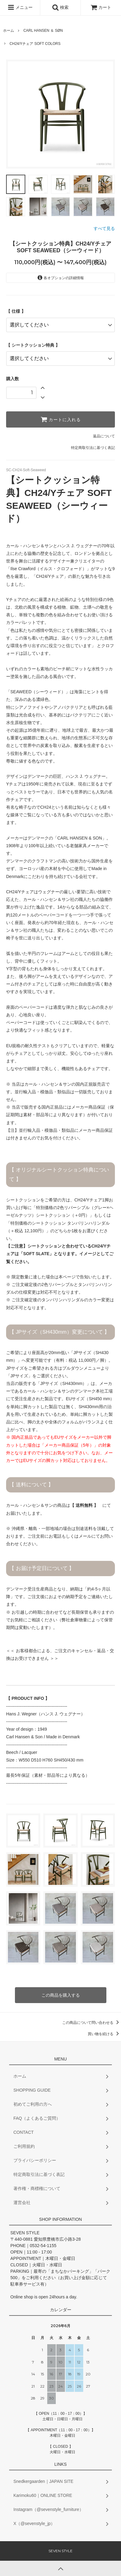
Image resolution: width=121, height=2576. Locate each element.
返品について (104, 436)
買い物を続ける (104, 2034)
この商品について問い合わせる (91, 2022)
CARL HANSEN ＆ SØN (43, 30)
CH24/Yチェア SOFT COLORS (34, 44)
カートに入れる (61, 419)
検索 (60, 7)
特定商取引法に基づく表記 (93, 448)
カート (101, 7)
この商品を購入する (60, 1995)
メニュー (20, 7)
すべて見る (104, 228)
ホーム (8, 30)
